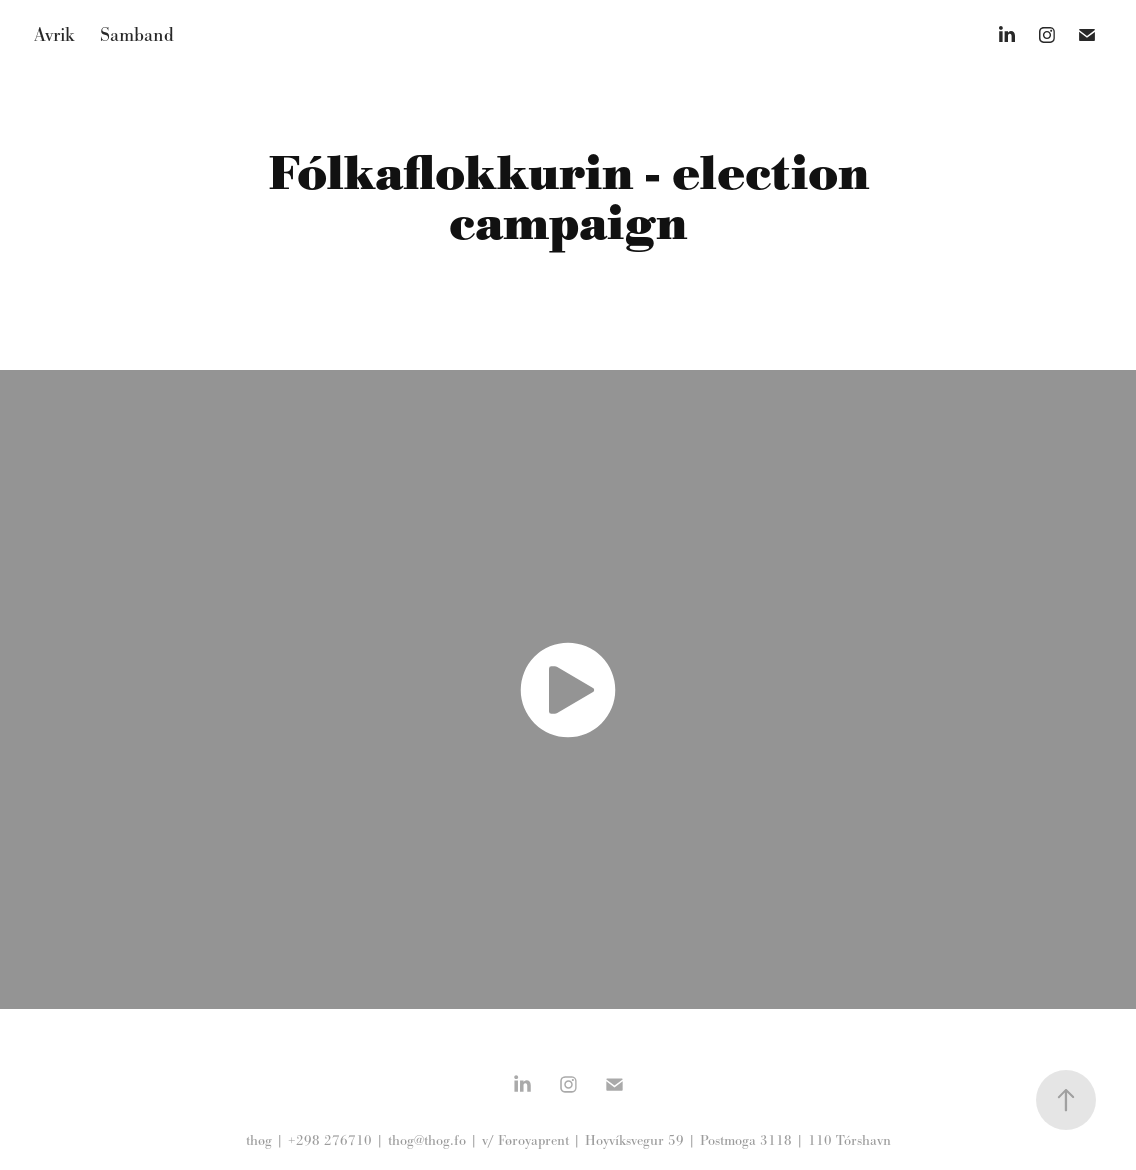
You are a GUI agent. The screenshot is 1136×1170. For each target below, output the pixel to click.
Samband (137, 34)
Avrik (54, 34)
